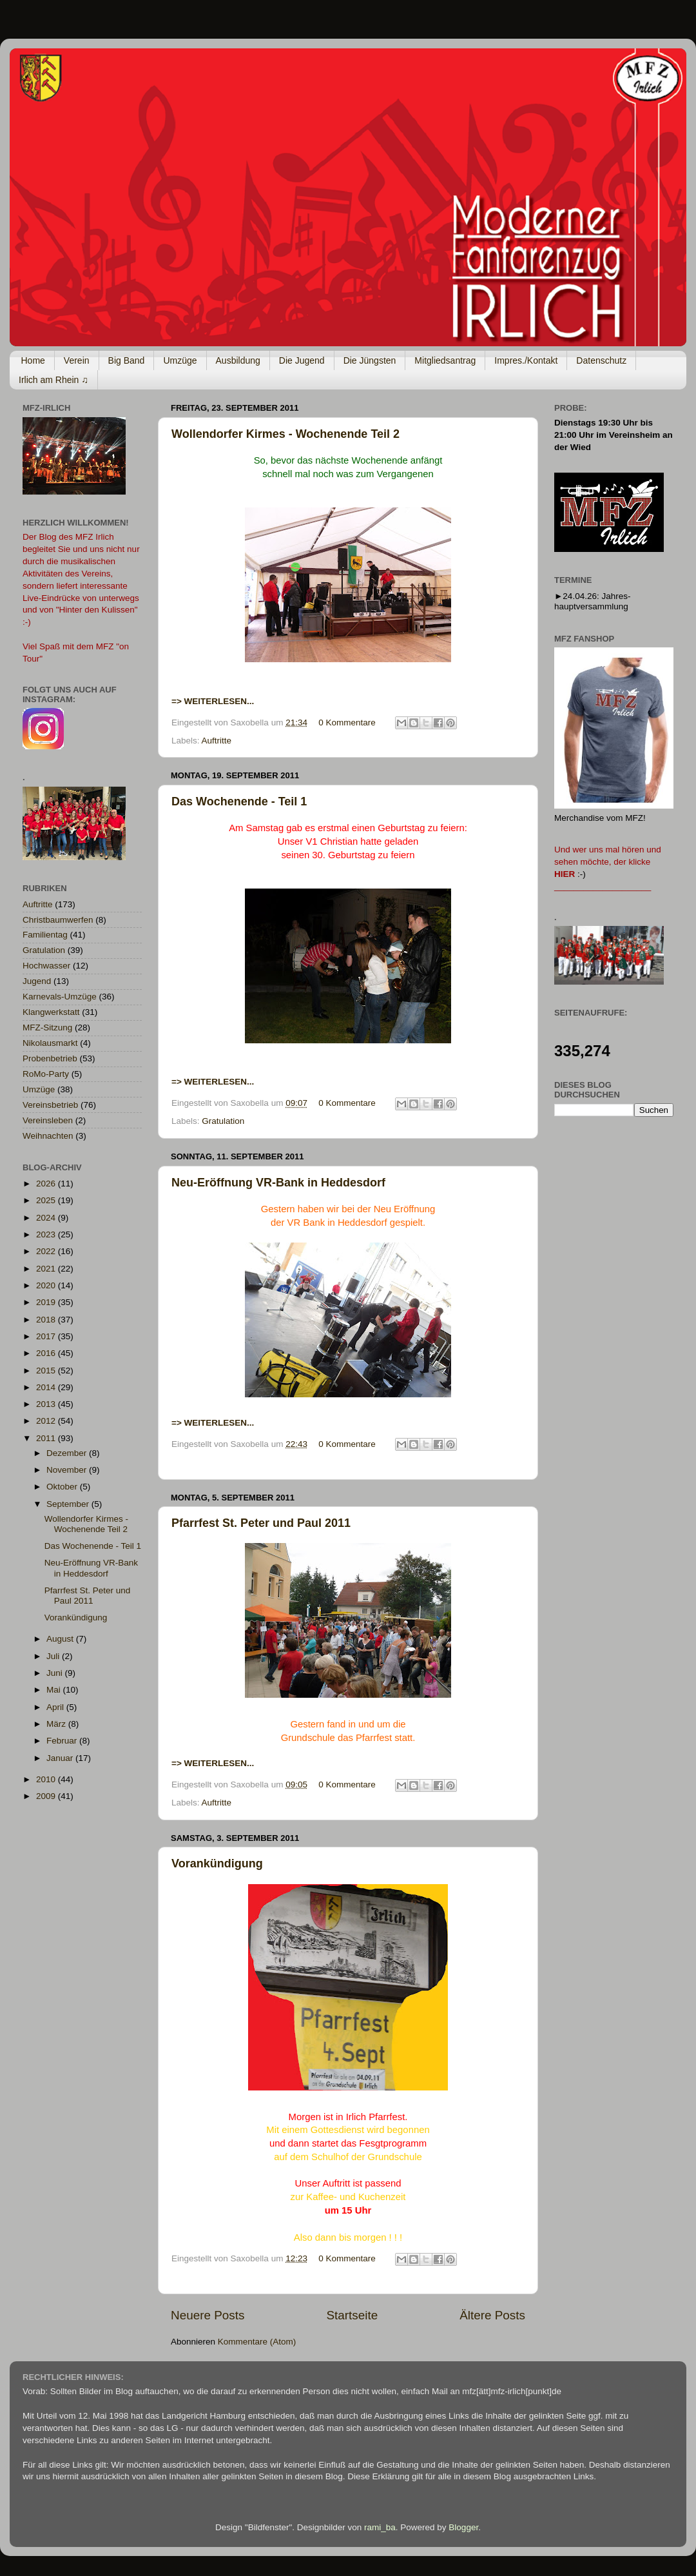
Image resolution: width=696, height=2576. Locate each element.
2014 (47, 1387)
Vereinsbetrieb (50, 1105)
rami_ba (380, 2527)
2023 (47, 1234)
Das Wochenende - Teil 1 (239, 801)
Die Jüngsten (369, 360)
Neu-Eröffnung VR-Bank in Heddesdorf (278, 1182)
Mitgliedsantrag (445, 360)
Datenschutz (601, 360)
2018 (47, 1319)
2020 (47, 1285)
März (57, 1724)
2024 (47, 1218)
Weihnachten (48, 1136)
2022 (47, 1251)
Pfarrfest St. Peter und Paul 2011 (261, 1523)
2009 (47, 1796)
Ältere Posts (492, 2315)
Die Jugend (302, 360)
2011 (47, 1438)
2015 (47, 1370)
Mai (54, 1690)
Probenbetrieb (50, 1058)
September (69, 1504)
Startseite (352, 2315)
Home (33, 360)
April (56, 1707)
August (61, 1639)
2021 (47, 1268)
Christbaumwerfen (58, 920)
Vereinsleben (48, 1120)
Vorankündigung (217, 1863)
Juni (55, 1673)
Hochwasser (46, 965)
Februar (62, 1740)
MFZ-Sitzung (47, 1027)
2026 (47, 1183)
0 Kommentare (347, 722)
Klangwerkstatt (51, 1012)
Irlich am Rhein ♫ (53, 380)
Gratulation (223, 1121)
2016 (47, 1353)
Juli (54, 1656)
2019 (47, 1302)
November (67, 1470)
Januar (60, 1758)
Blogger (463, 2527)
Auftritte (217, 740)
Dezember (67, 1453)
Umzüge (180, 360)
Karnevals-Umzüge (60, 996)
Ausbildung (238, 360)
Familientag (45, 934)
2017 (47, 1336)
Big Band (126, 360)
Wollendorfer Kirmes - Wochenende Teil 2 (285, 434)
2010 (47, 1779)
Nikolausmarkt (50, 1043)
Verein (77, 360)
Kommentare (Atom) (257, 2341)
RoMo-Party (46, 1074)
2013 (47, 1404)
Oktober (63, 1486)
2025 (47, 1200)
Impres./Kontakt (525, 360)
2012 (47, 1421)
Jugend (37, 981)
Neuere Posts (207, 2315)
